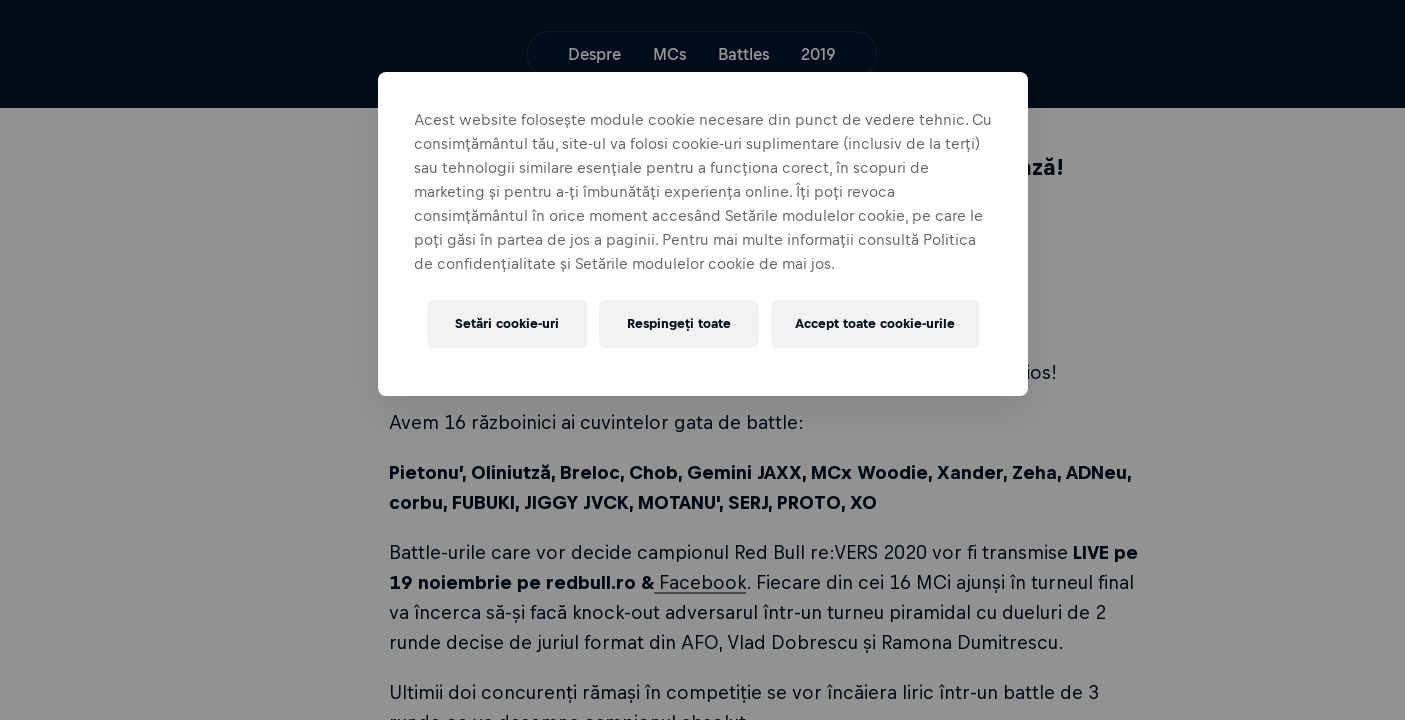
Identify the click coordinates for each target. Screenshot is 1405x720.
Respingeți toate (679, 323)
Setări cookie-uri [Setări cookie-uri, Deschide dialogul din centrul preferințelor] (507, 323)
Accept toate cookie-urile (875, 323)
